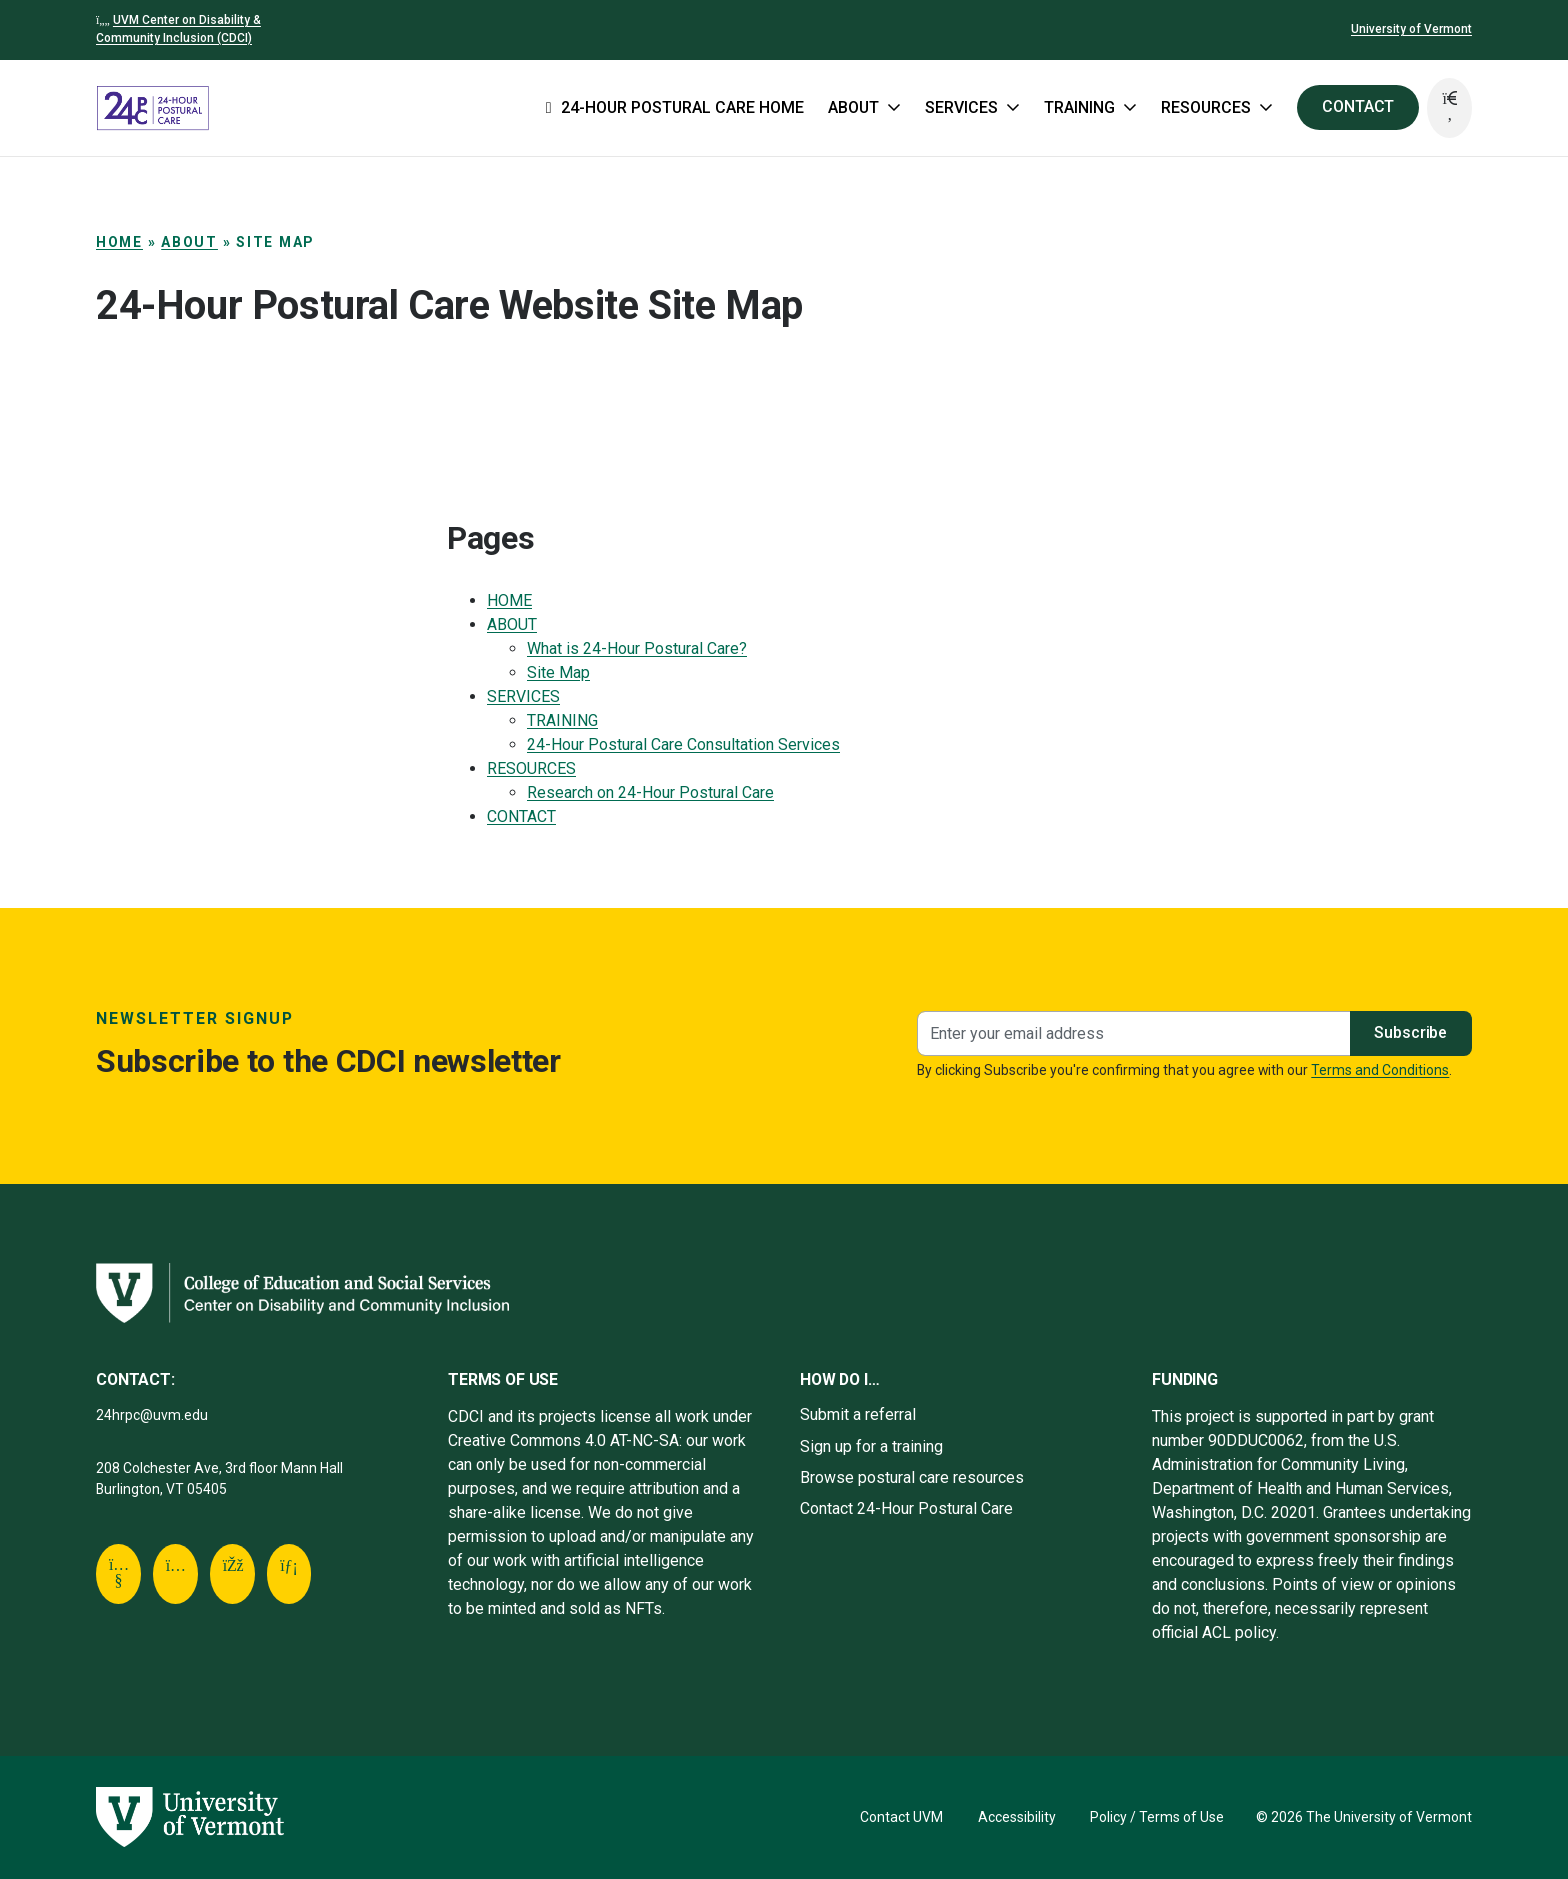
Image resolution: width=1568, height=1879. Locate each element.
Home (119, 242)
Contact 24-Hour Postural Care (906, 1508)
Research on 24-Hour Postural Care (650, 792)
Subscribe (1410, 1032)
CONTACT (1358, 106)
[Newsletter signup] (1133, 1033)
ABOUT (189, 242)
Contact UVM (901, 1817)
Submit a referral (858, 1414)
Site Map (558, 672)
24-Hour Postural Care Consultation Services (683, 744)
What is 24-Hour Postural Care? (637, 648)
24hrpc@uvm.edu (152, 1415)
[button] (1449, 108)
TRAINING (562, 720)
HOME (509, 600)
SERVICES (523, 696)
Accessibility (1017, 1817)
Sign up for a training (871, 1446)
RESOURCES (531, 768)
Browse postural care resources (912, 1477)
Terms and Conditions (1380, 1070)
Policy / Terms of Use (1157, 1817)
